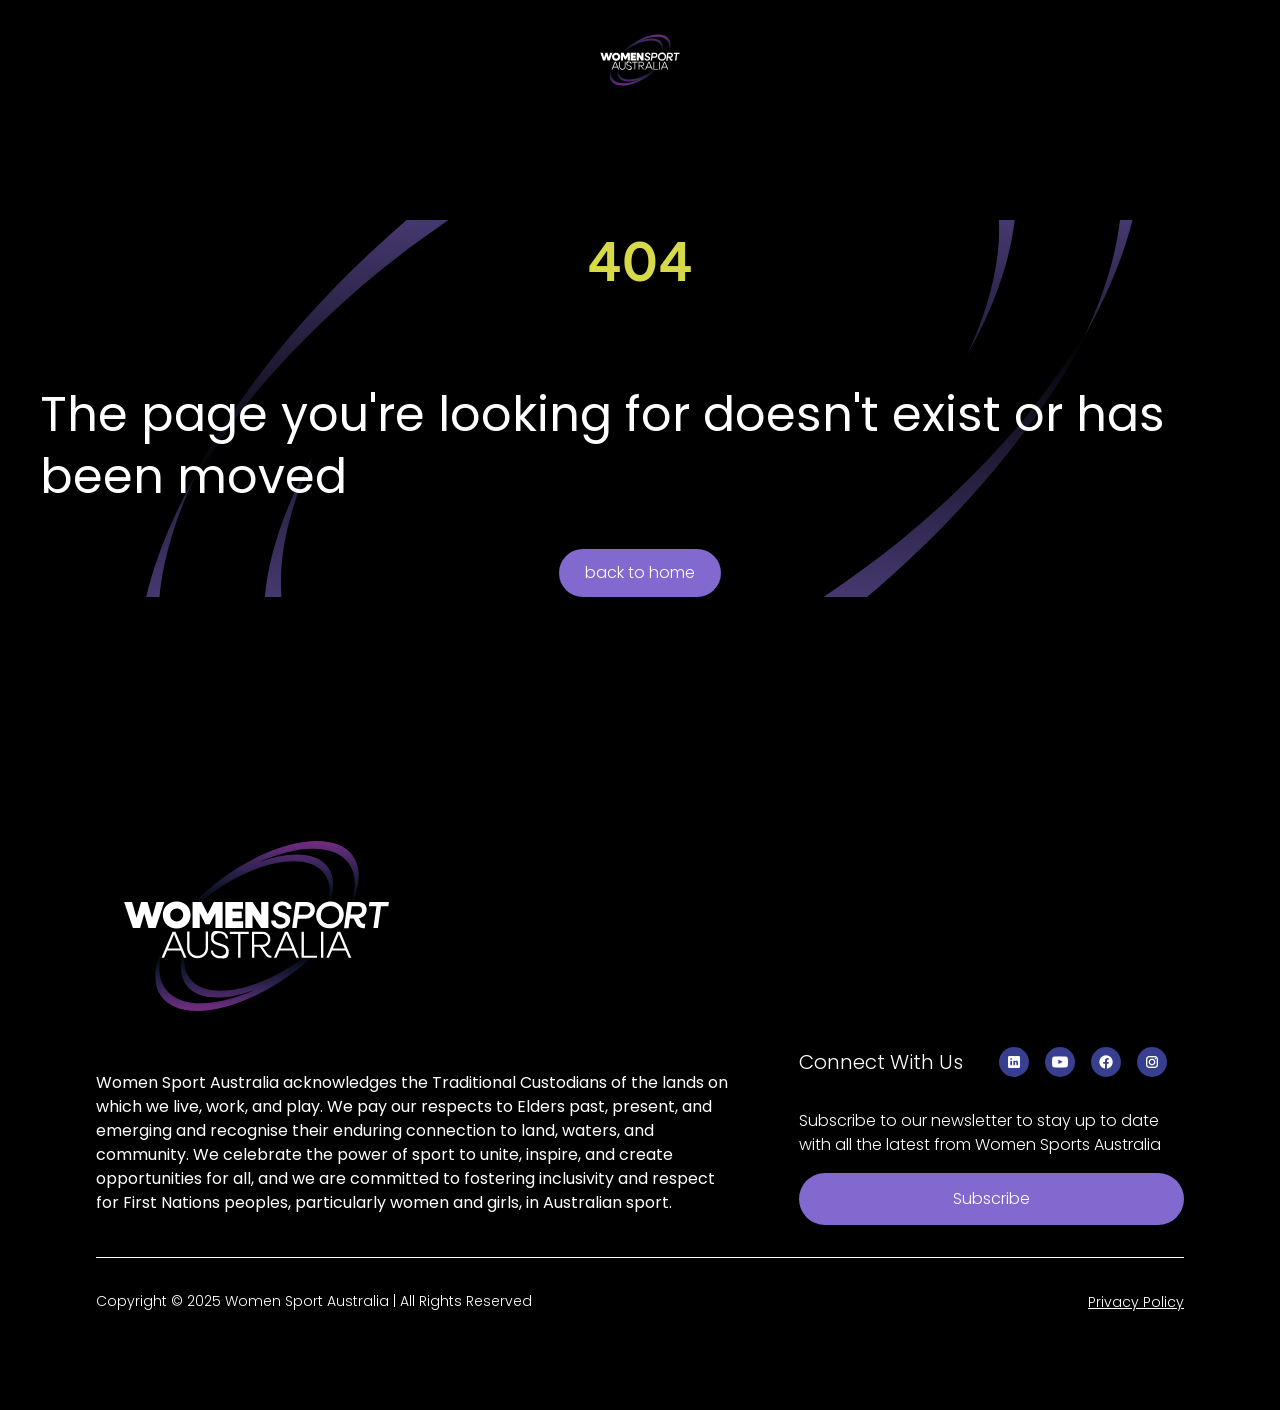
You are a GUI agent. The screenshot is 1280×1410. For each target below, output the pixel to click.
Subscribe (991, 1198)
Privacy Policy (1136, 1302)
